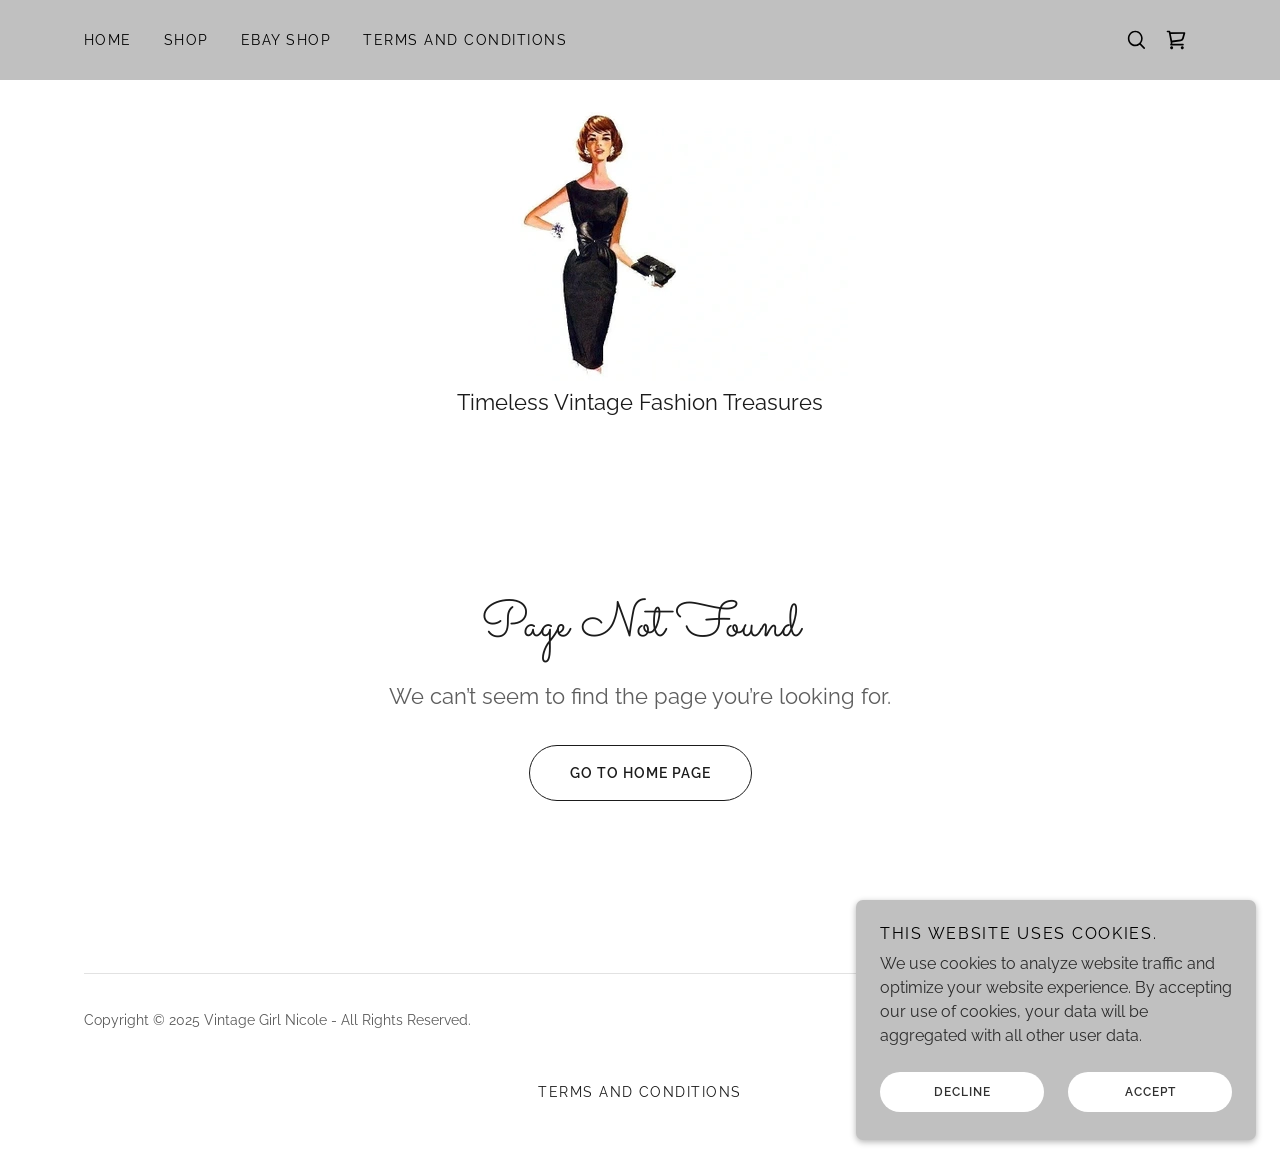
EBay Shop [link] (286, 40)
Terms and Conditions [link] (465, 40)
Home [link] (108, 40)
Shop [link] (186, 40)
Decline (962, 1133)
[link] (1176, 40)
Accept (1150, 1133)
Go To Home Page (620, 773)
